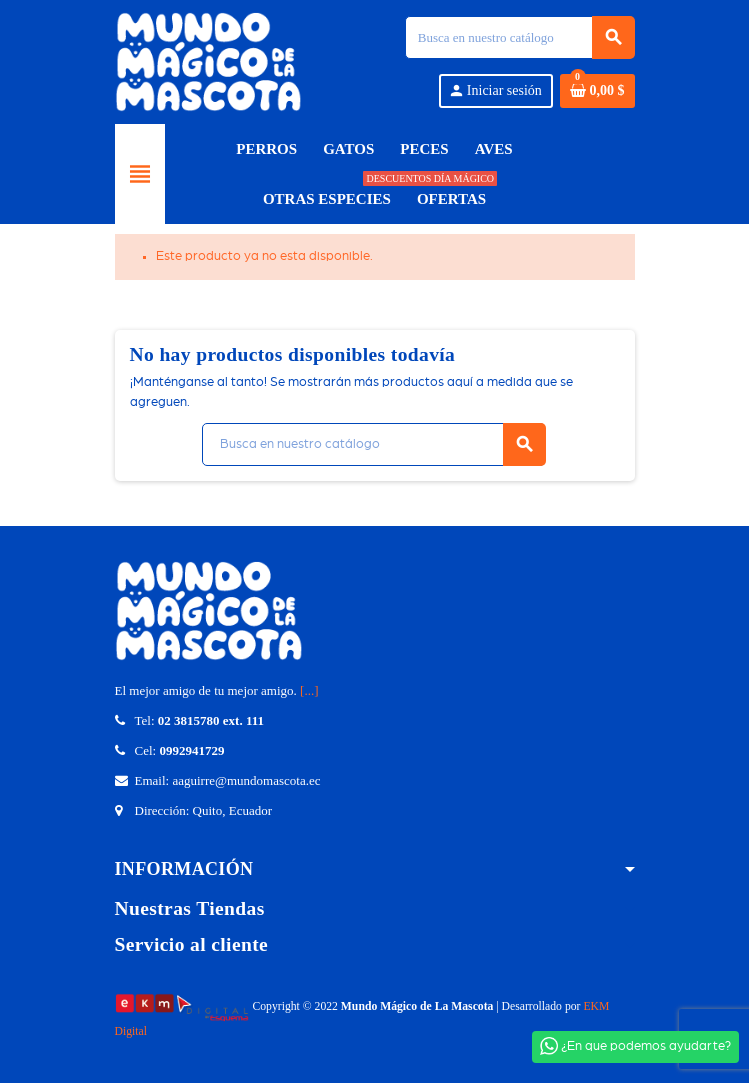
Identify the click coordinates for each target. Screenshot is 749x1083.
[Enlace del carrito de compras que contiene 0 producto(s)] (597, 91)
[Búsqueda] (519, 37)
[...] (309, 690)
